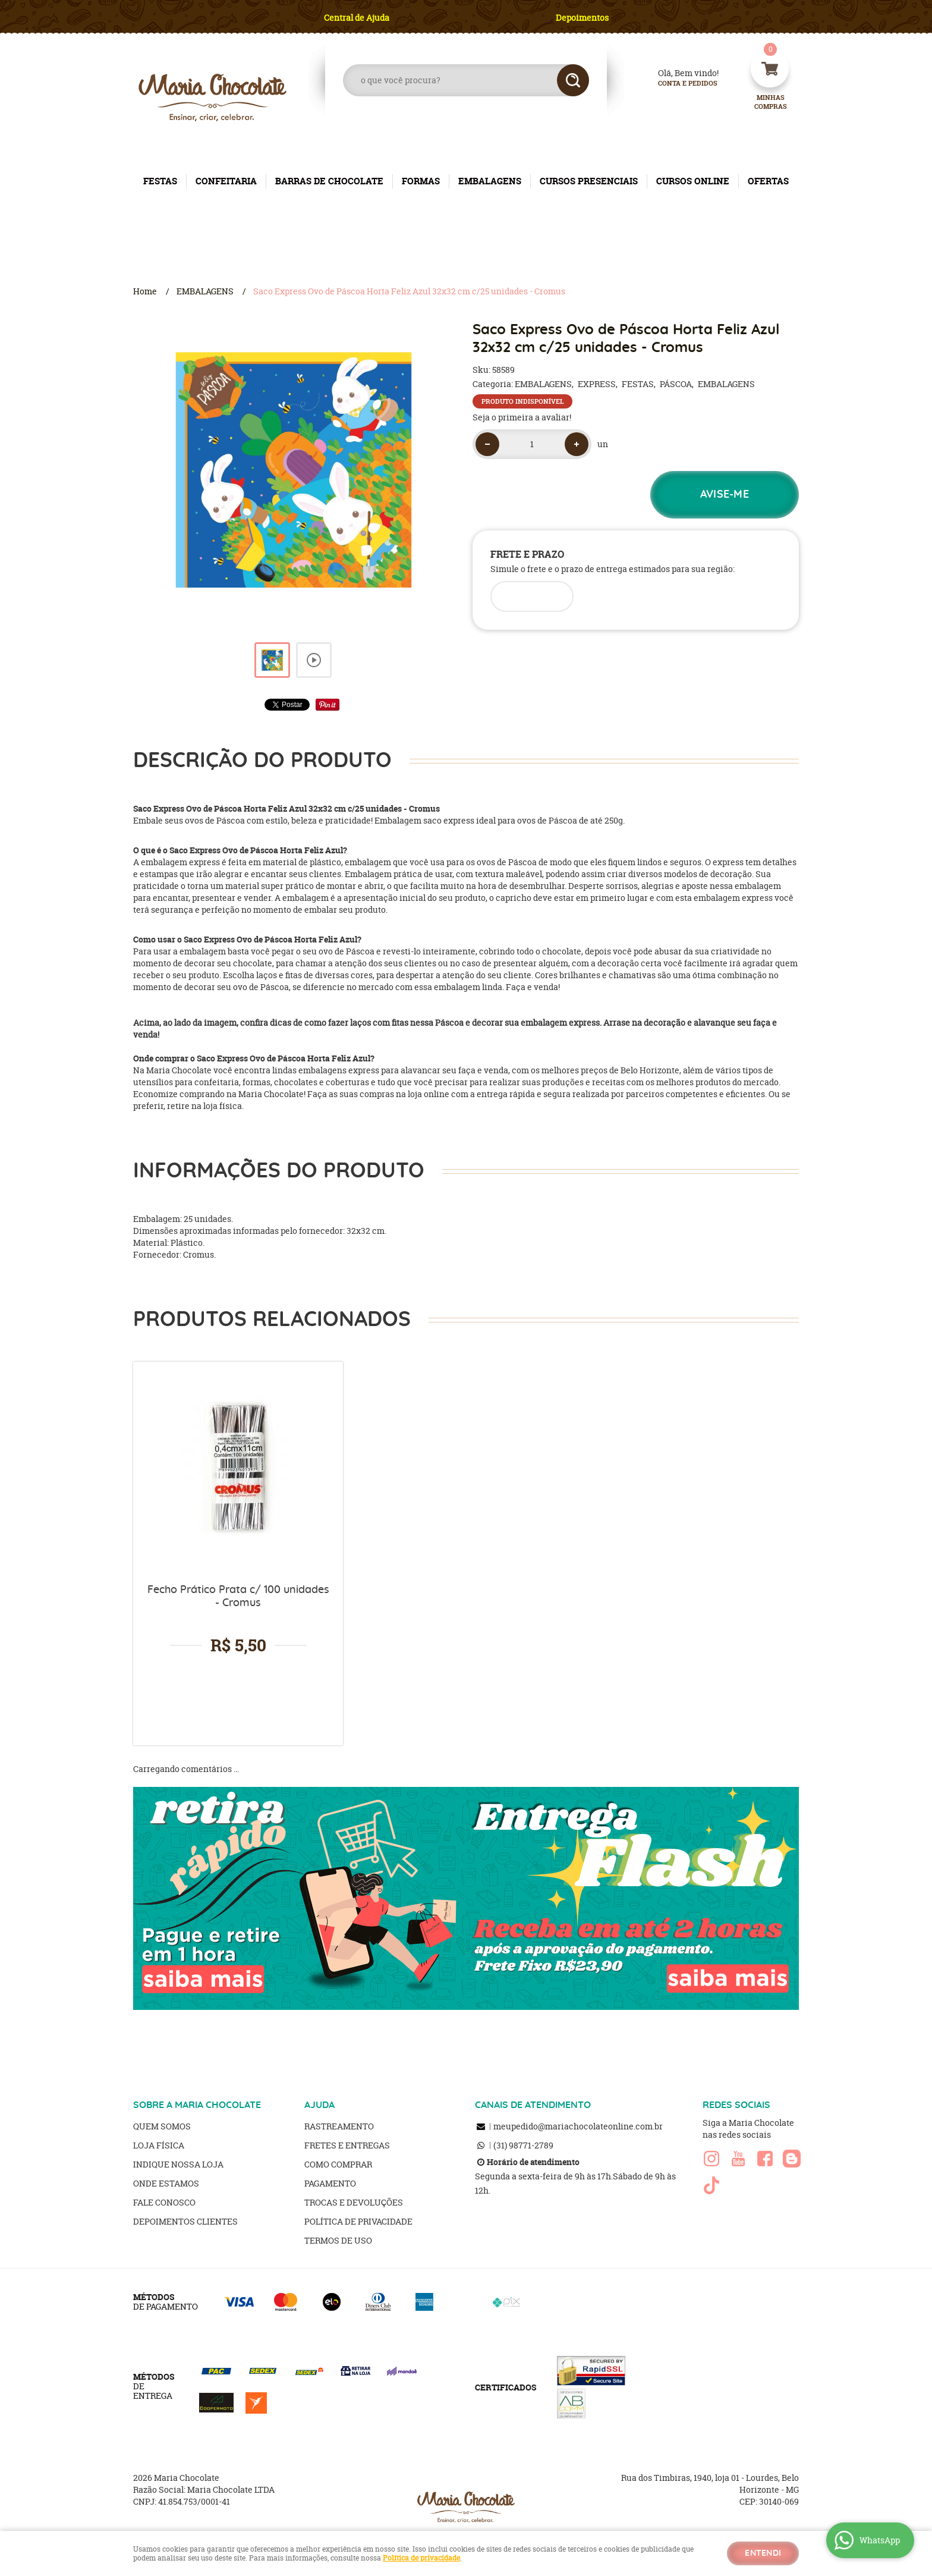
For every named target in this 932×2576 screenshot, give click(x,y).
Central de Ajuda (356, 17)
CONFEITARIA (226, 181)
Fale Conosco (164, 2202)
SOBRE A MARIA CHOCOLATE (197, 2105)
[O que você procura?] (573, 80)
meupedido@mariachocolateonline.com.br (578, 2126)
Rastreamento (339, 2126)
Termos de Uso (338, 2240)
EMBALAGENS (489, 181)
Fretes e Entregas (347, 2145)
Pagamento (330, 2183)
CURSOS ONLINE (692, 181)
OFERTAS (768, 181)
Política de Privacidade (358, 2221)
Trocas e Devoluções (353, 2202)
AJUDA (319, 2105)
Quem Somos (162, 2126)
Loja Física (158, 2145)
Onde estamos (166, 2183)
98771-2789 (523, 2145)
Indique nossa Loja (178, 2164)
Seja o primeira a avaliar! (522, 417)
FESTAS (160, 181)
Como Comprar (338, 2164)
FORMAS (421, 181)
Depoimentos (582, 17)
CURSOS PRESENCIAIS (589, 181)
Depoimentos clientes (185, 2221)
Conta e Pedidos (677, 83)
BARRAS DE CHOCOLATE (329, 181)
